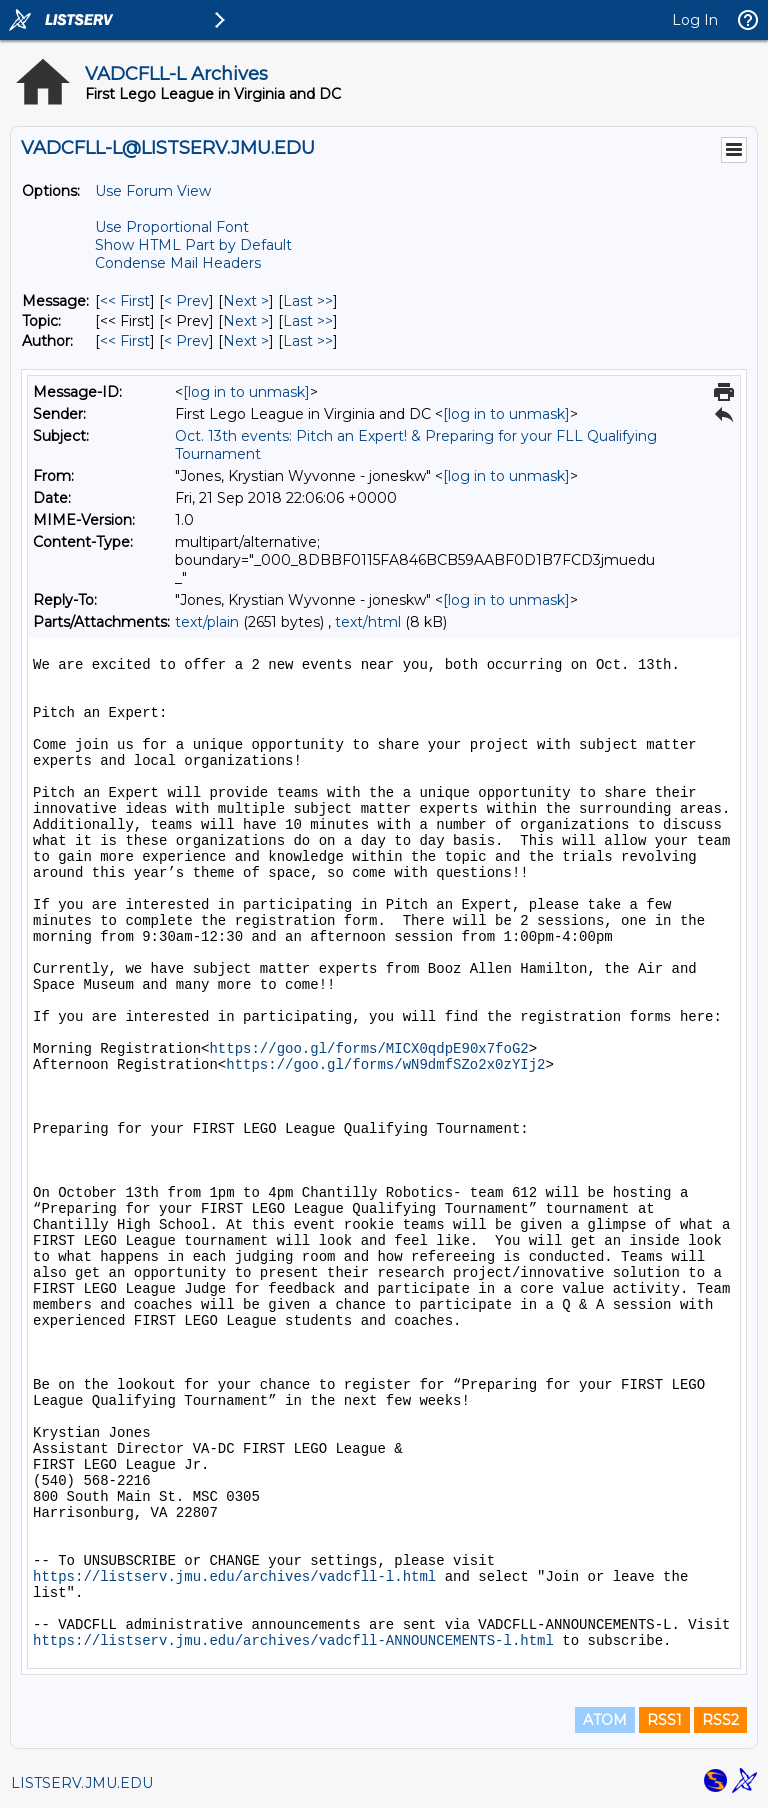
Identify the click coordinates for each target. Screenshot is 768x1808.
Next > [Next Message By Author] (246, 341)
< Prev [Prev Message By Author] (186, 341)
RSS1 (664, 1720)
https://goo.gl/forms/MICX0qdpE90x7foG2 (368, 1049)
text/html (368, 622)
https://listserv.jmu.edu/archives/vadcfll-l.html (234, 1577)
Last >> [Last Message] (308, 301)
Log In (695, 20)
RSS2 (720, 1720)
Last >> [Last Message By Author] (308, 341)
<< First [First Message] (125, 301)
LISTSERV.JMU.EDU (82, 1783)
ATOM (605, 1720)
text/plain (207, 622)
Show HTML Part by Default (193, 245)
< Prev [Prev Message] (186, 301)
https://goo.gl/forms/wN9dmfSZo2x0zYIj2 (385, 1065)
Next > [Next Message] (246, 301)
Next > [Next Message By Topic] (246, 321)
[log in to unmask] (246, 392)
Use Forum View (153, 191)
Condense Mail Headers (178, 263)
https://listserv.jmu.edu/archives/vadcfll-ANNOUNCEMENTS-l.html (293, 1641)
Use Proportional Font (172, 227)
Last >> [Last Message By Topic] (308, 321)
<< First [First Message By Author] (125, 341)
